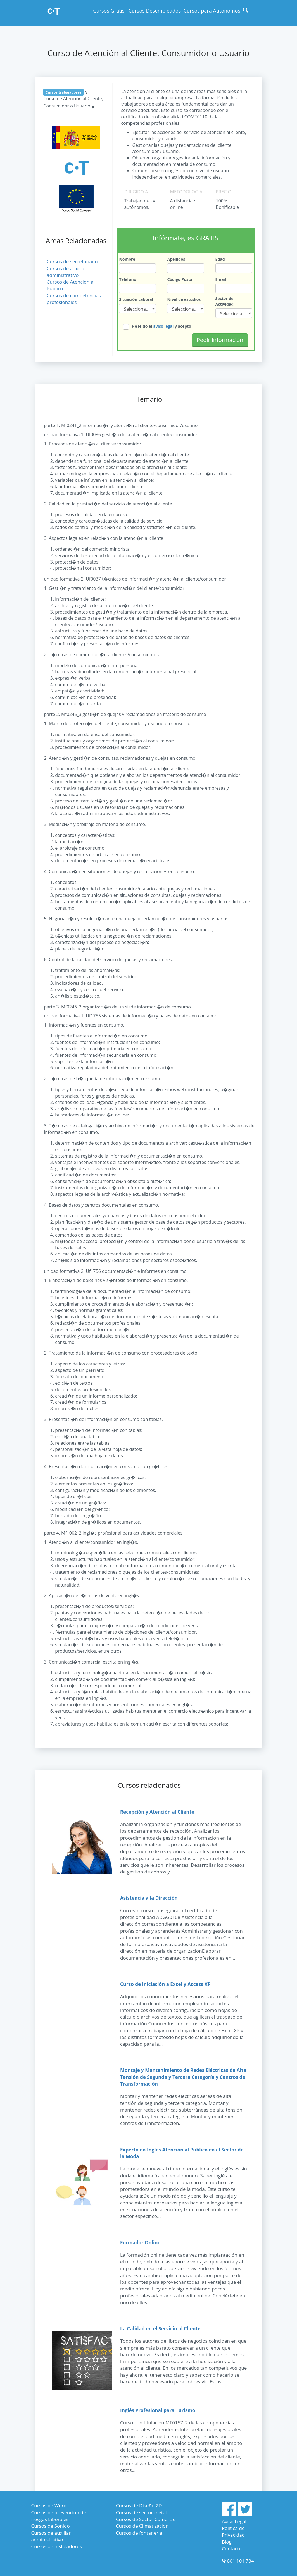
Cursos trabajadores (63, 92)
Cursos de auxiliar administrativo (66, 271)
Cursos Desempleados (155, 10)
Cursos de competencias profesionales (74, 298)
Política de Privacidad (233, 2529)
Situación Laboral (136, 299)
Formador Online (140, 2242)
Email (220, 279)
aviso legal (163, 326)
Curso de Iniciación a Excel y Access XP (165, 1984)
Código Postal (180, 279)
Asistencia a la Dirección (149, 1898)
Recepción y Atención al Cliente (157, 1812)
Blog (227, 2539)
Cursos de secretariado (72, 261)
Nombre (127, 259)
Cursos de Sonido (50, 2523)
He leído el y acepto (161, 326)
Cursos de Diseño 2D (139, 2503)
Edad (220, 259)
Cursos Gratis (108, 10)
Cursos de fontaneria (139, 2530)
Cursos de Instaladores (56, 2544)
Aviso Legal (234, 2519)
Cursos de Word (49, 2503)
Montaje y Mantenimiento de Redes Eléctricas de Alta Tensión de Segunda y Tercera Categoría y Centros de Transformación (183, 2077)
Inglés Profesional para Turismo (157, 2408)
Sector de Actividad (224, 301)
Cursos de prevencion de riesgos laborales (58, 2513)
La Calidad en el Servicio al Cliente (160, 2328)
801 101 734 (240, 2558)
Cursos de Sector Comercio (146, 2517)
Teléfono (127, 279)
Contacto (232, 2546)
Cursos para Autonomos (212, 10)
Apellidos (176, 259)
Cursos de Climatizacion (142, 2523)
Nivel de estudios (184, 299)
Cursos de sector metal (141, 2510)
